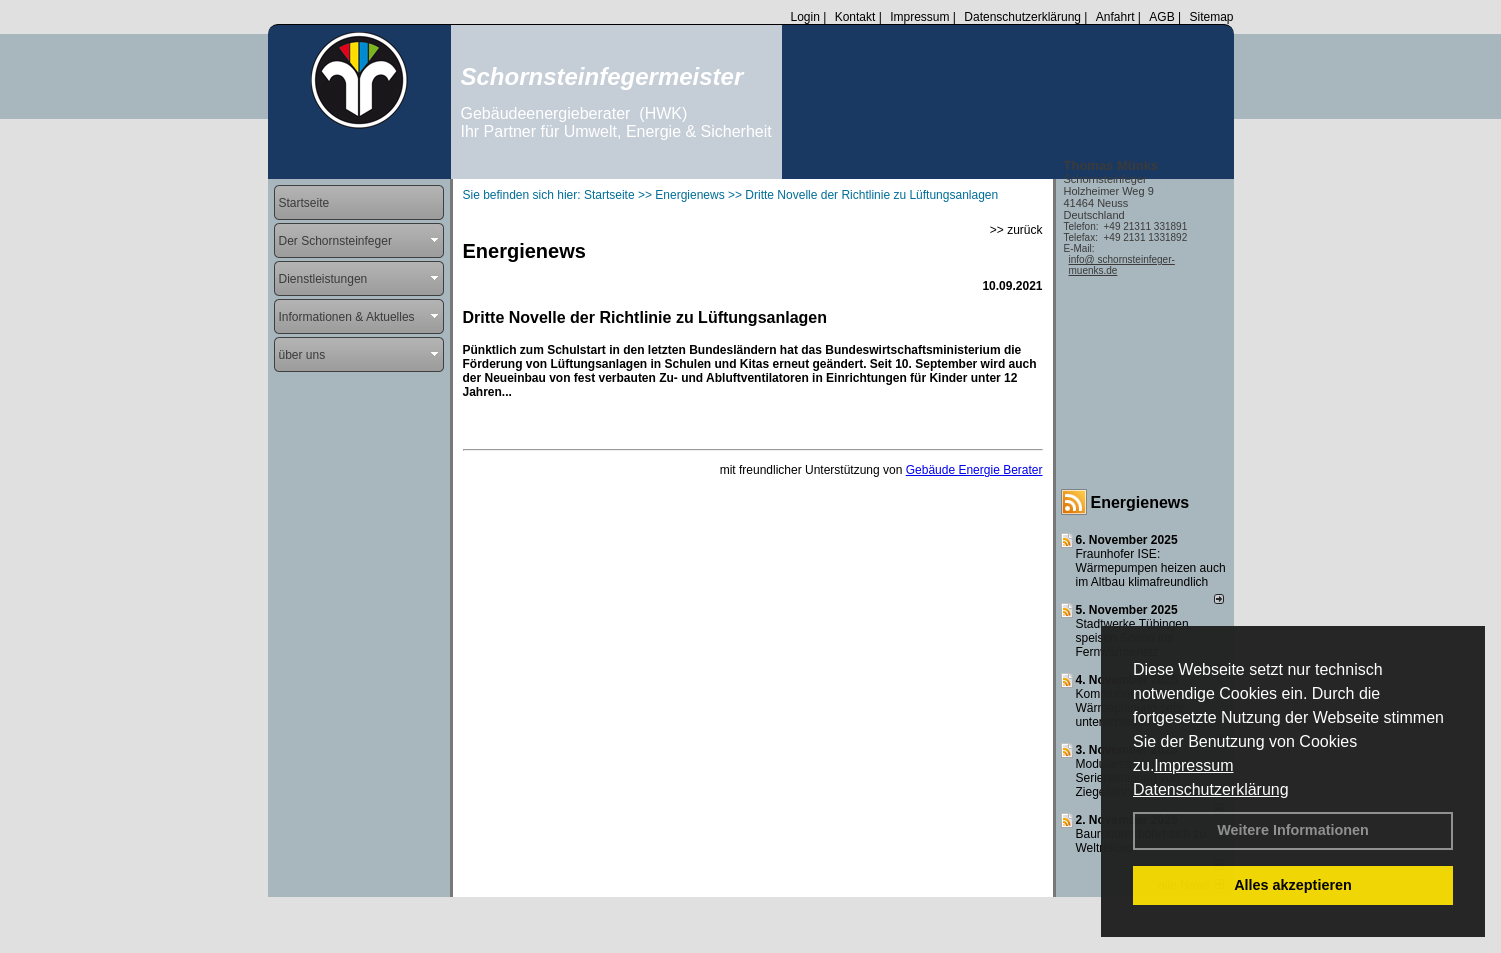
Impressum (1193, 765)
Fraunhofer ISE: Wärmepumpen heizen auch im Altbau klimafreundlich (1151, 568)
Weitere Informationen (1293, 830)
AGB (1161, 17)
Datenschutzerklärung (1211, 789)
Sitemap (1211, 17)
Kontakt (855, 17)
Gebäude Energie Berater (974, 470)
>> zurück (1016, 230)
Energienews (1140, 502)
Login (804, 17)
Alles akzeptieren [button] (1293, 885)
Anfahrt (1115, 17)
